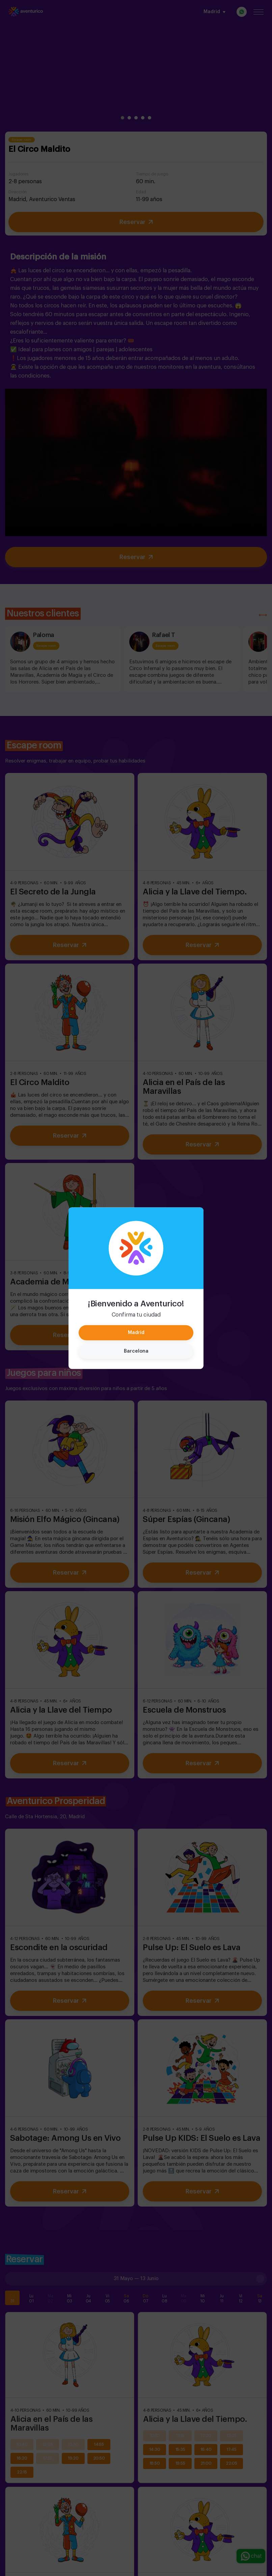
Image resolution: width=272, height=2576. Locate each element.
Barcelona (136, 1351)
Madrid (136, 1332)
